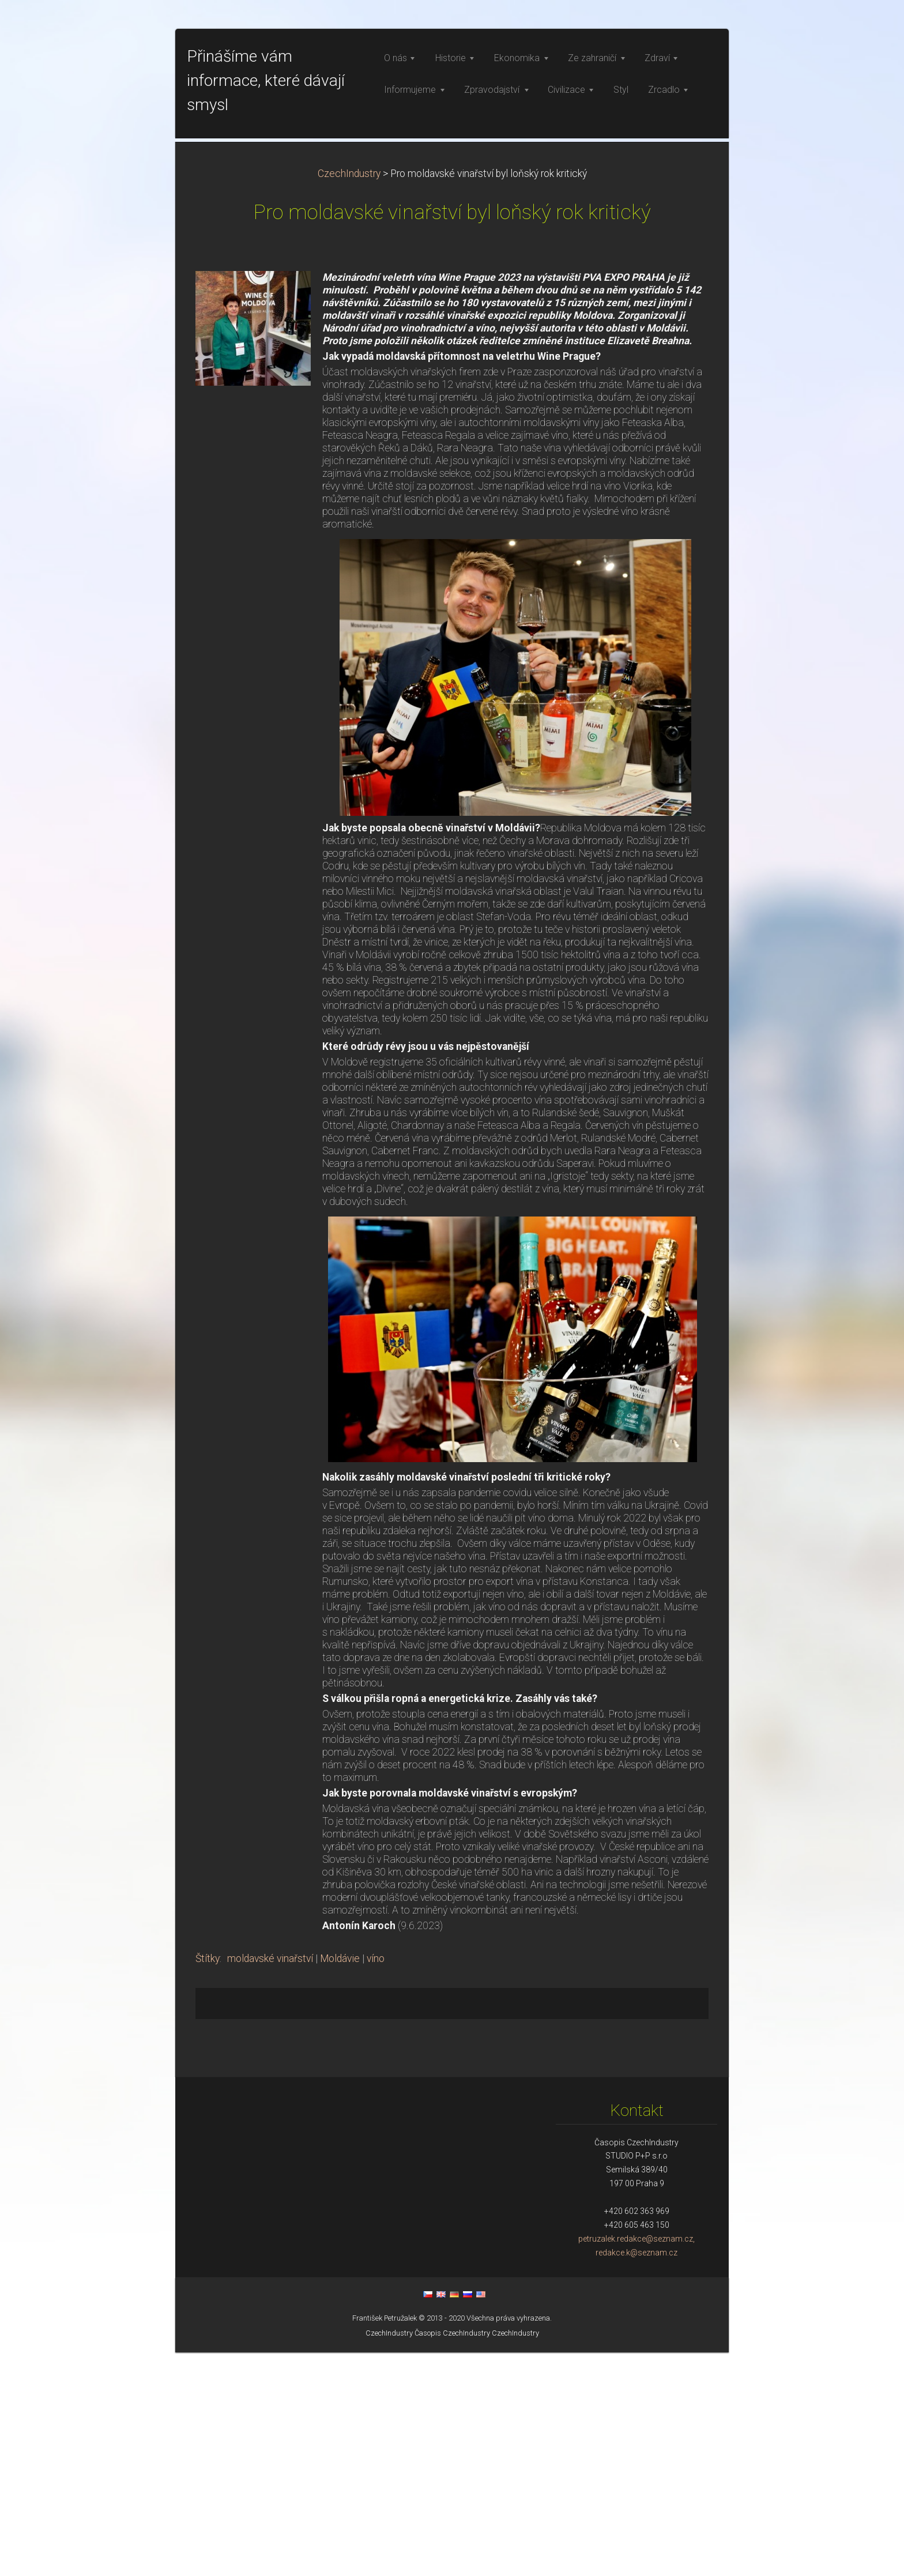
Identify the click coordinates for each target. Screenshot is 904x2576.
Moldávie (340, 2182)
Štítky (207, 2182)
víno (376, 2182)
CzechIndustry (349, 397)
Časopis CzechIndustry (452, 2556)
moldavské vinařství (270, 2182)
